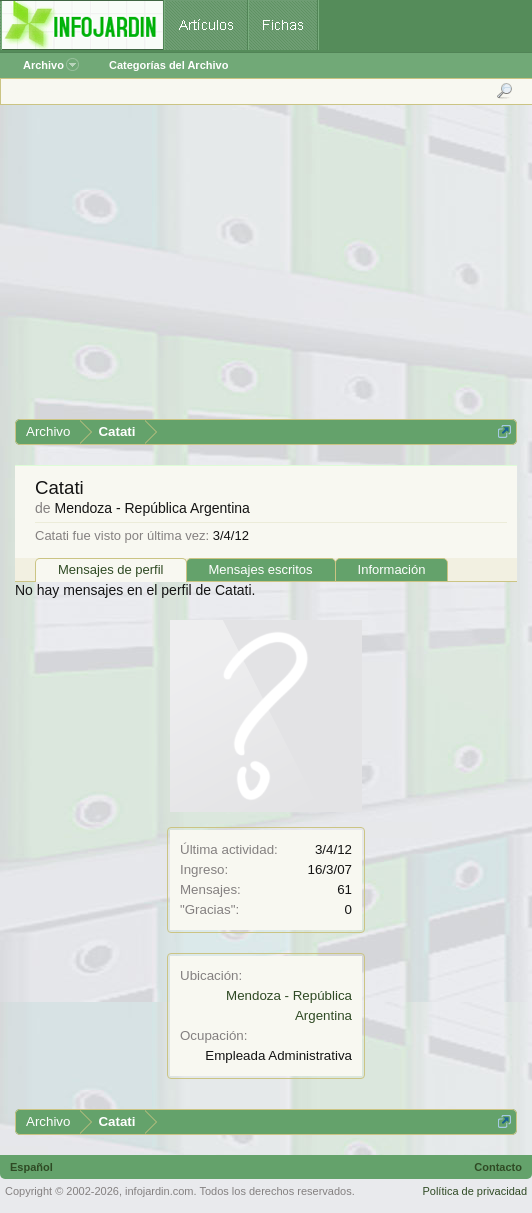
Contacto (498, 1167)
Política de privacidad (474, 1191)
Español (31, 1167)
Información (392, 569)
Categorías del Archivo (168, 65)
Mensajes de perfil (111, 569)
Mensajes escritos (261, 569)
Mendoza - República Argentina (151, 508)
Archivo (51, 65)
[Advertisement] (265, 269)
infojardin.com (159, 1191)
